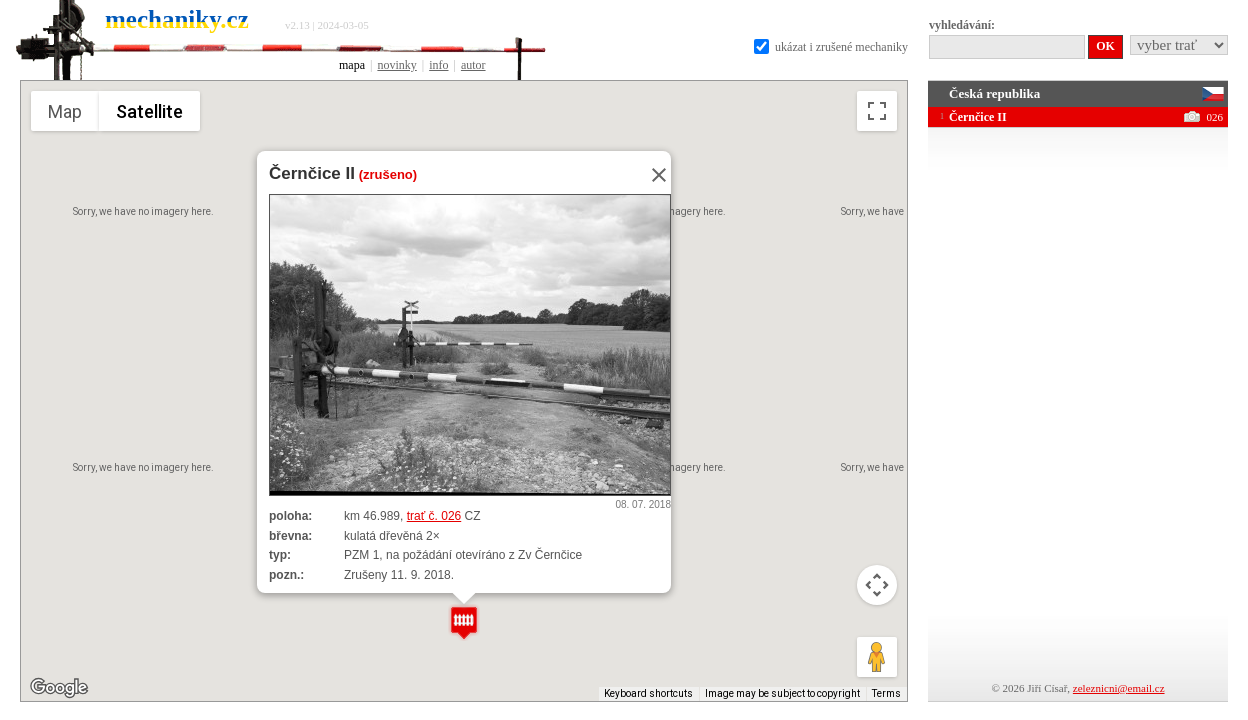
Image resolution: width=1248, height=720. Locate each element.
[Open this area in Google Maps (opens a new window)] (59, 688)
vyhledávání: (962, 25)
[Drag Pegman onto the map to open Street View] (877, 657)
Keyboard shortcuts (648, 693)
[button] (464, 622)
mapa (352, 65)
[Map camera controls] (877, 585)
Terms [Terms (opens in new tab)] (886, 693)
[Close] (653, 175)
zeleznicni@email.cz (1119, 688)
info (438, 65)
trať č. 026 (434, 516)
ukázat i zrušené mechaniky (831, 47)
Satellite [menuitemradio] (149, 111)
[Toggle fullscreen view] (877, 111)
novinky (396, 65)
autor (473, 65)
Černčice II (312, 173)
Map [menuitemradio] (65, 111)
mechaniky (177, 19)
